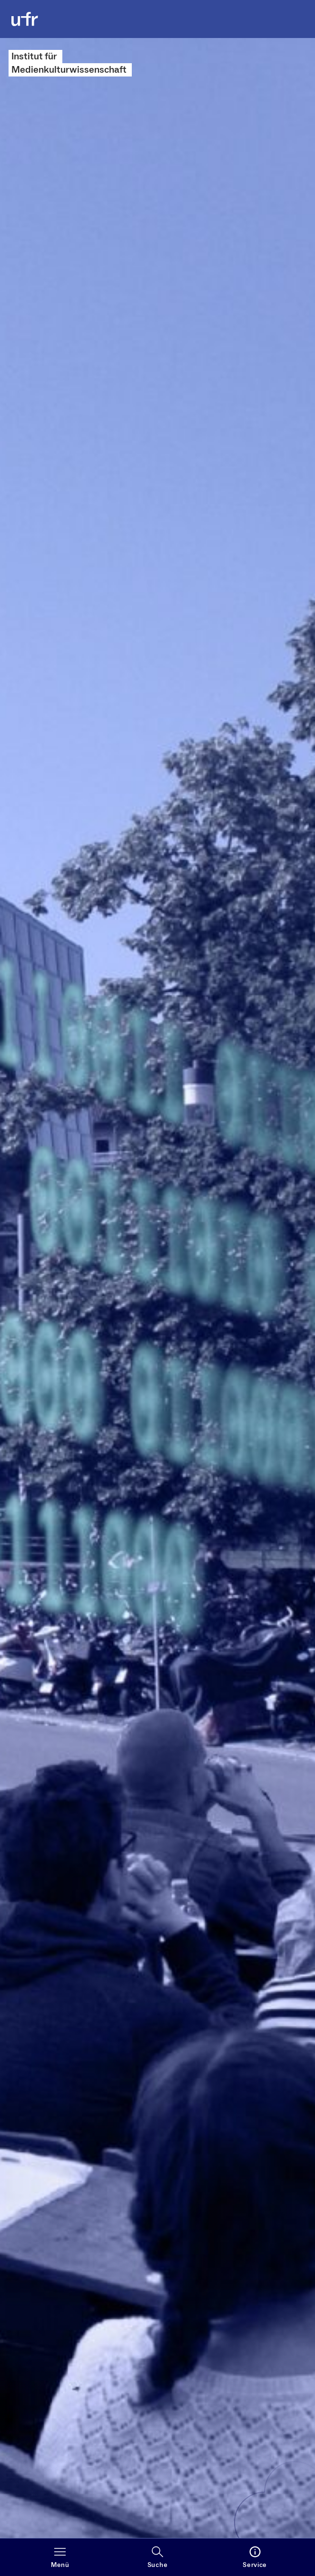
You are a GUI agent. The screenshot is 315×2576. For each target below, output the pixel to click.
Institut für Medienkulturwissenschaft (69, 63)
